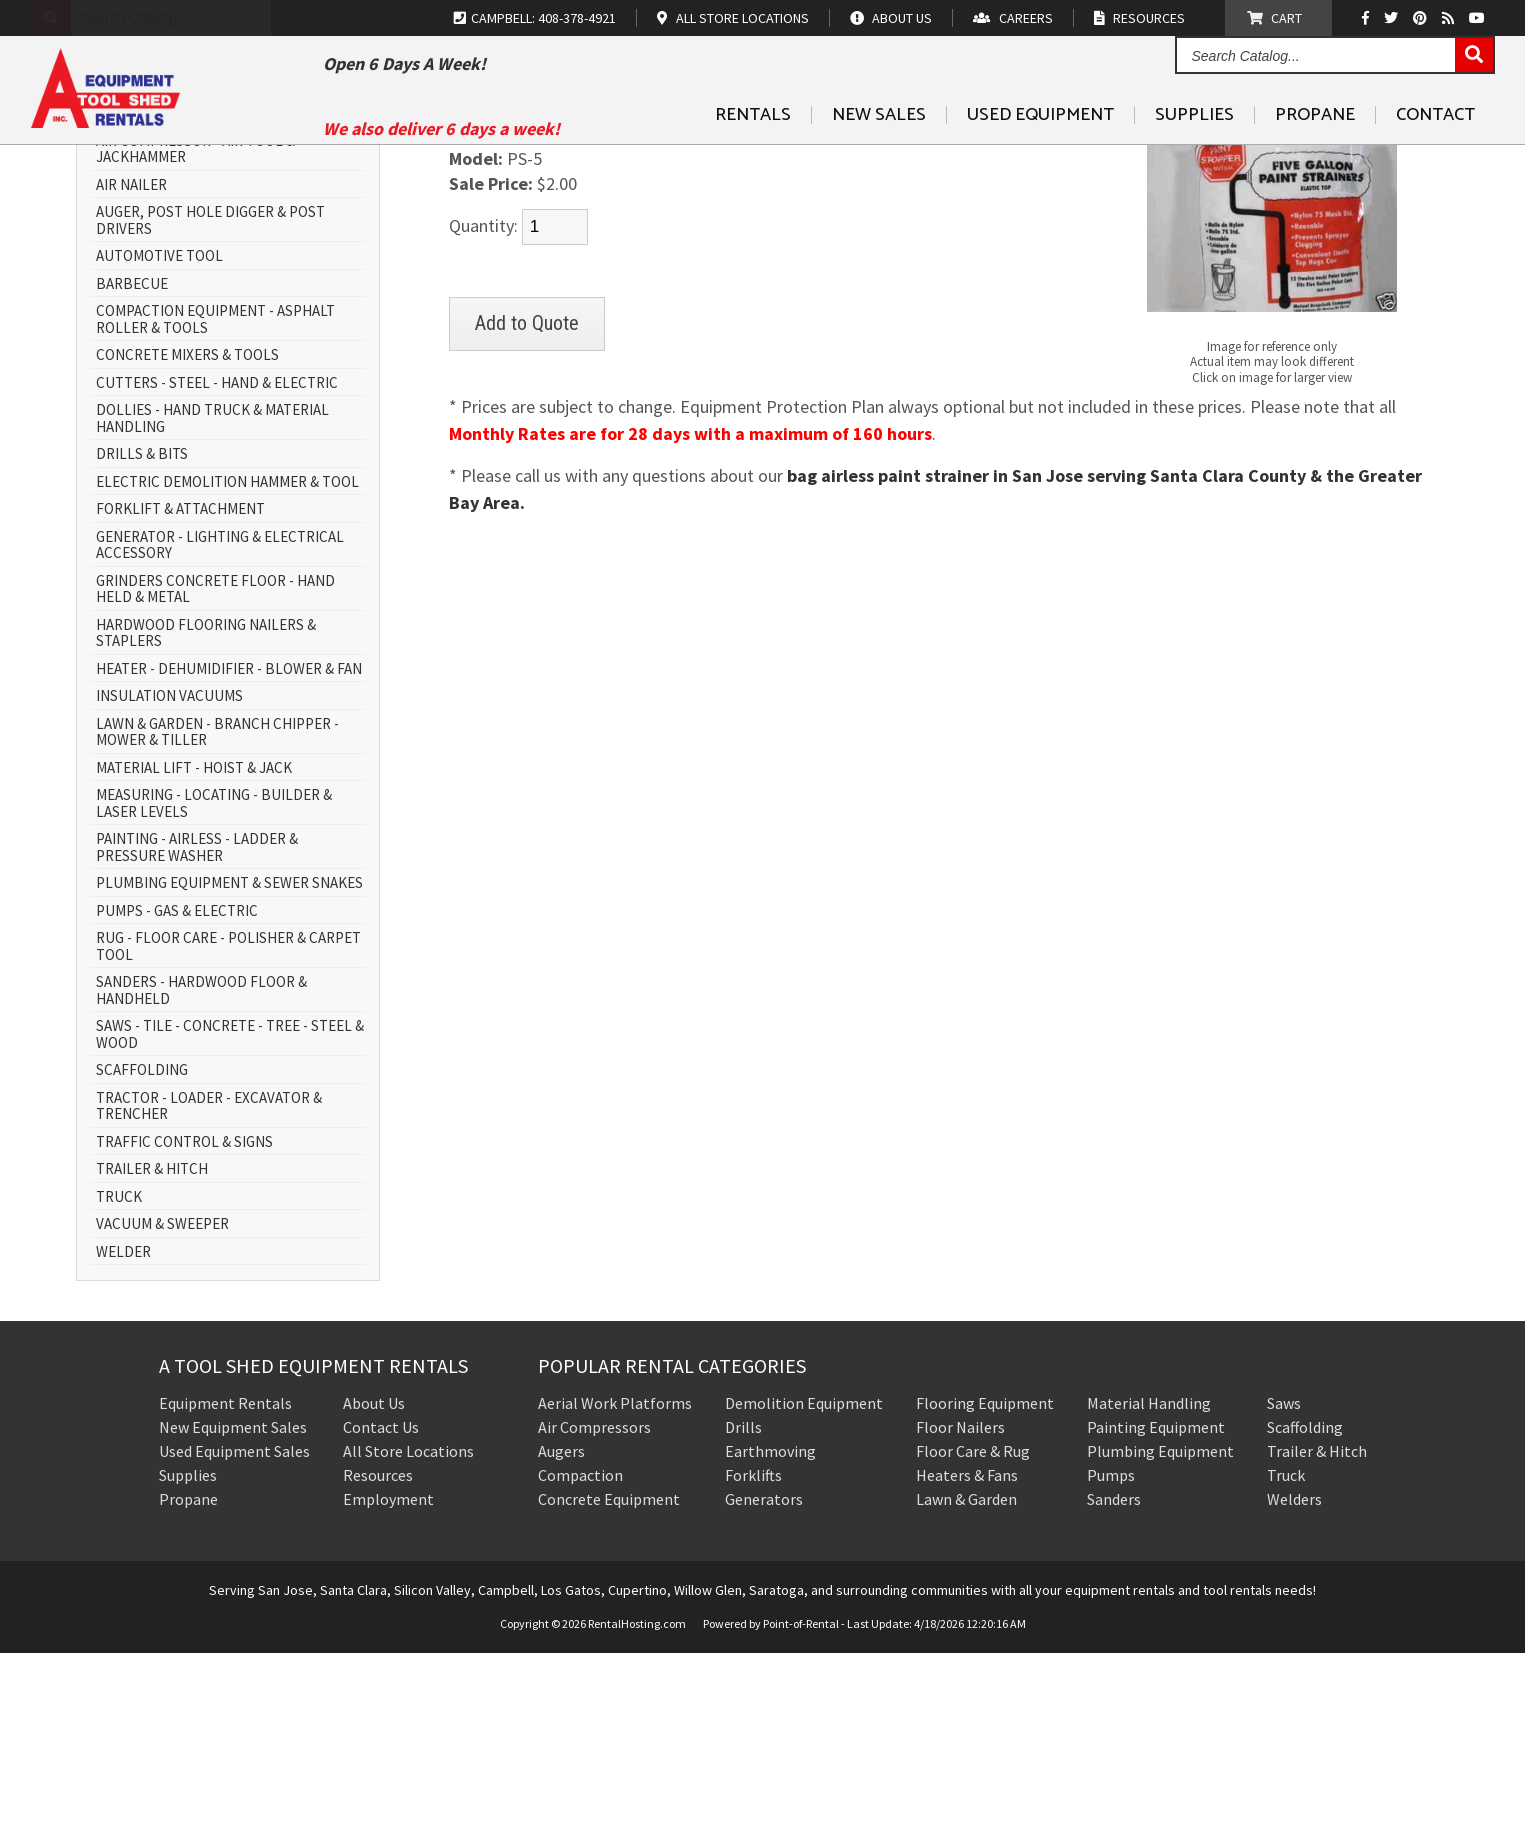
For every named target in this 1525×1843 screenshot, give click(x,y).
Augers (561, 1642)
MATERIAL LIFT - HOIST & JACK (194, 958)
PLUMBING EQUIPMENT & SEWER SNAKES (229, 1074)
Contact (1435, 161)
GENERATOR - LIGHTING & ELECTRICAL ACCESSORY (220, 735)
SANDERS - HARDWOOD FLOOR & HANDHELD (201, 1181)
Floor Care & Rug (973, 1642)
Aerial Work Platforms (615, 1594)
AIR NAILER (131, 375)
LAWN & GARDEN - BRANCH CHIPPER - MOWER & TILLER (217, 922)
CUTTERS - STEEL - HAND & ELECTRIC (217, 573)
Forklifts (753, 1666)
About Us (374, 1594)
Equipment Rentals (225, 1594)
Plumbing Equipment (1160, 1642)
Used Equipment (1040, 161)
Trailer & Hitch (1317, 1642)
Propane (1315, 161)
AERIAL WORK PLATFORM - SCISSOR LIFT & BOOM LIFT (226, 295)
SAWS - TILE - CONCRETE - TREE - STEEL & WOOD (230, 1225)
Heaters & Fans (967, 1666)
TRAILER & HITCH (152, 1360)
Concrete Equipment (609, 1690)
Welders (1294, 1690)
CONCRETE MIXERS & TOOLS (187, 546)
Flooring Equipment (985, 1594)
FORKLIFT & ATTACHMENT (180, 700)
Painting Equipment (1156, 1618)
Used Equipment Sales (234, 1642)
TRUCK (119, 1387)
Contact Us (381, 1618)
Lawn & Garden (966, 1690)
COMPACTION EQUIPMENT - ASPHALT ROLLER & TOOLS (215, 510)
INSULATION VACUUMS (169, 887)
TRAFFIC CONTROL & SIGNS (184, 1332)
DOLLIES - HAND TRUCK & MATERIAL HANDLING (212, 609)
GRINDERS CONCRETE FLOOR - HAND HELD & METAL (215, 779)
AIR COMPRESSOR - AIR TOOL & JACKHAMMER (195, 339)
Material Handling (1149, 1594)
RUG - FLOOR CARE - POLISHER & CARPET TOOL (228, 1137)
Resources (378, 1666)
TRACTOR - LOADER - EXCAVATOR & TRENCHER (209, 1296)
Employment (388, 1690)
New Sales (879, 161)
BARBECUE (132, 474)
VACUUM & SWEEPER (162, 1415)
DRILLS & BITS (142, 645)
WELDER (123, 1442)
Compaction (580, 1666)
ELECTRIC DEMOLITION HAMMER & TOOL (227, 672)
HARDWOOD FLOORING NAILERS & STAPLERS (206, 823)
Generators (764, 1690)
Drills (743, 1618)
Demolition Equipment (804, 1594)
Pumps (1111, 1666)
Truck (1286, 1666)
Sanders (1114, 1690)
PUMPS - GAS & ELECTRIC (177, 1101)
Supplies (1194, 161)
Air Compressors (594, 1618)
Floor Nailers (960, 1618)
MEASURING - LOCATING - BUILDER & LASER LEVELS (214, 994)
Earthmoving (770, 1642)
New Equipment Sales (233, 1618)
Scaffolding (1305, 1618)
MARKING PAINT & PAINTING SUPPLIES (601, 246)
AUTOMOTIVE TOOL (159, 447)
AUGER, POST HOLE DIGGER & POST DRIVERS (210, 411)
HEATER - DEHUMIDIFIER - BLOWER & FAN (229, 859)
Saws (1284, 1594)
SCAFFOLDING (142, 1261)
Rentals (753, 161)
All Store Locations (408, 1642)
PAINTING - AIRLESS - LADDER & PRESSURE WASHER (197, 1038)
